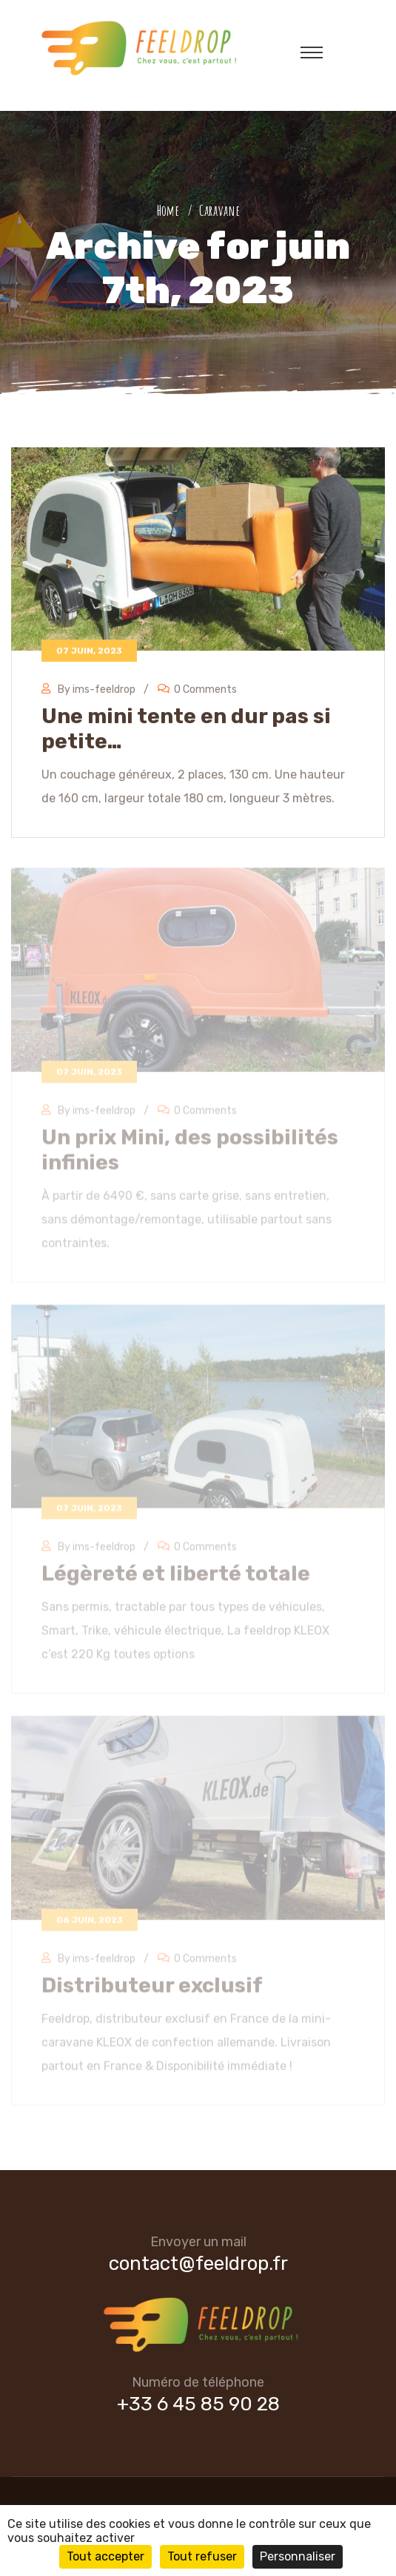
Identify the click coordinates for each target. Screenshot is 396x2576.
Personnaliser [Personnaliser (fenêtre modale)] (297, 2556)
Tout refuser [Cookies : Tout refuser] (202, 2556)
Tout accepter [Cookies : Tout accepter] (105, 2556)
